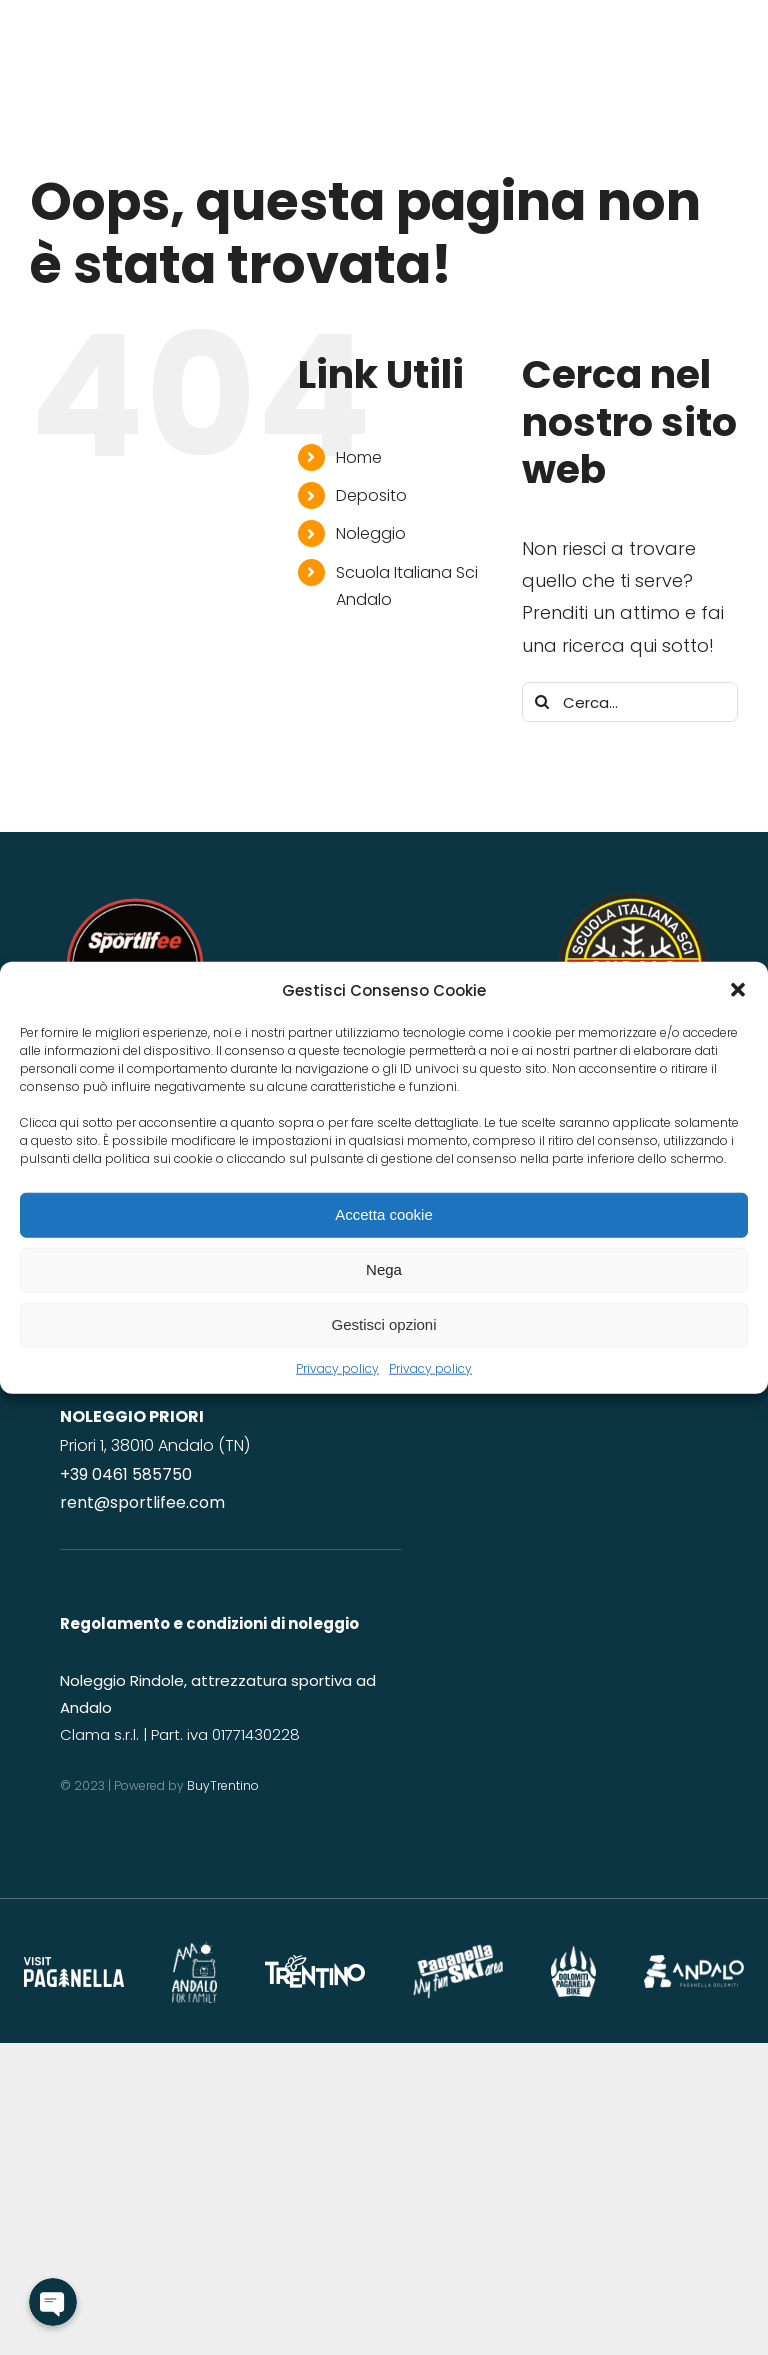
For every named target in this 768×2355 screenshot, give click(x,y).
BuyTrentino (224, 1785)
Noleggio (371, 533)
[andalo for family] (194, 1948)
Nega (384, 1269)
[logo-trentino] (315, 1963)
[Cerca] (542, 702)
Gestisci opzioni (383, 1324)
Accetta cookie (384, 1214)
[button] (738, 990)
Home (359, 457)
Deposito (371, 495)
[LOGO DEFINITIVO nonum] (135, 900)
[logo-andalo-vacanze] (694, 1963)
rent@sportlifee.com (142, 1502)
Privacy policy (337, 1367)
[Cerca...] (630, 702)
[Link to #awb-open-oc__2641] (728, 150)
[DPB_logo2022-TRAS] (573, 1954)
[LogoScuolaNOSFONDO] (633, 900)
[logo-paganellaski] (458, 1952)
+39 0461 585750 (126, 1474)
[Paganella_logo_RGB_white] (74, 1965)
